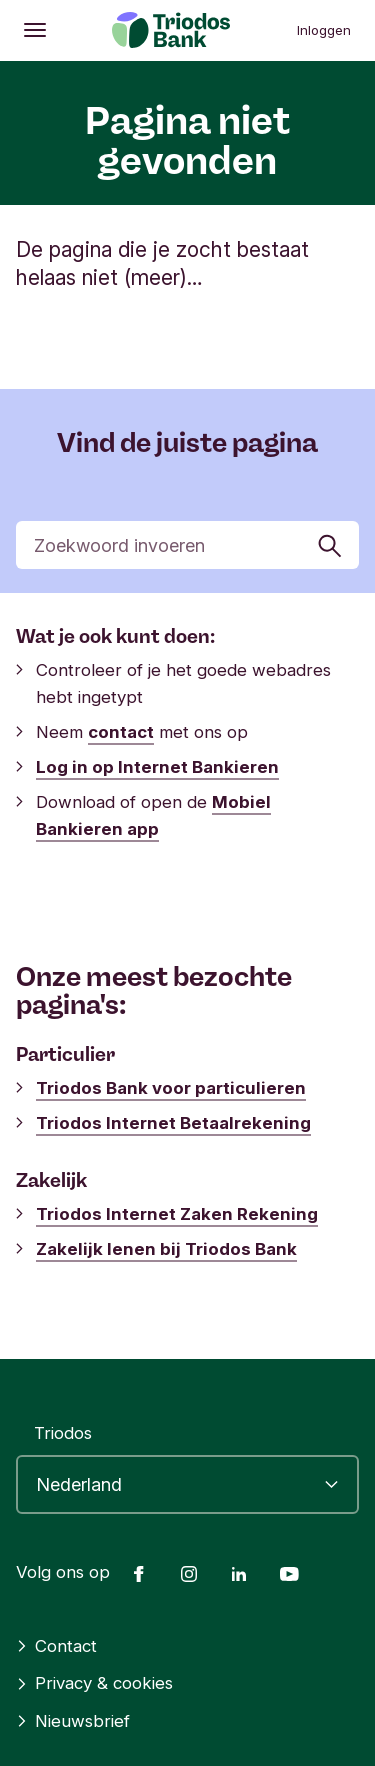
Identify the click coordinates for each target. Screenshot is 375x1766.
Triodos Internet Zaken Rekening (177, 1214)
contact (121, 732)
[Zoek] (187, 545)
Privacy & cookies (94, 1683)
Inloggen (324, 30)
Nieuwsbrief (73, 1721)
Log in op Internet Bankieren (157, 767)
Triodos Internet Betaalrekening (173, 1123)
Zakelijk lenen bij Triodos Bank (166, 1249)
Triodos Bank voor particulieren (171, 1088)
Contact (56, 1646)
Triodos (63, 1433)
